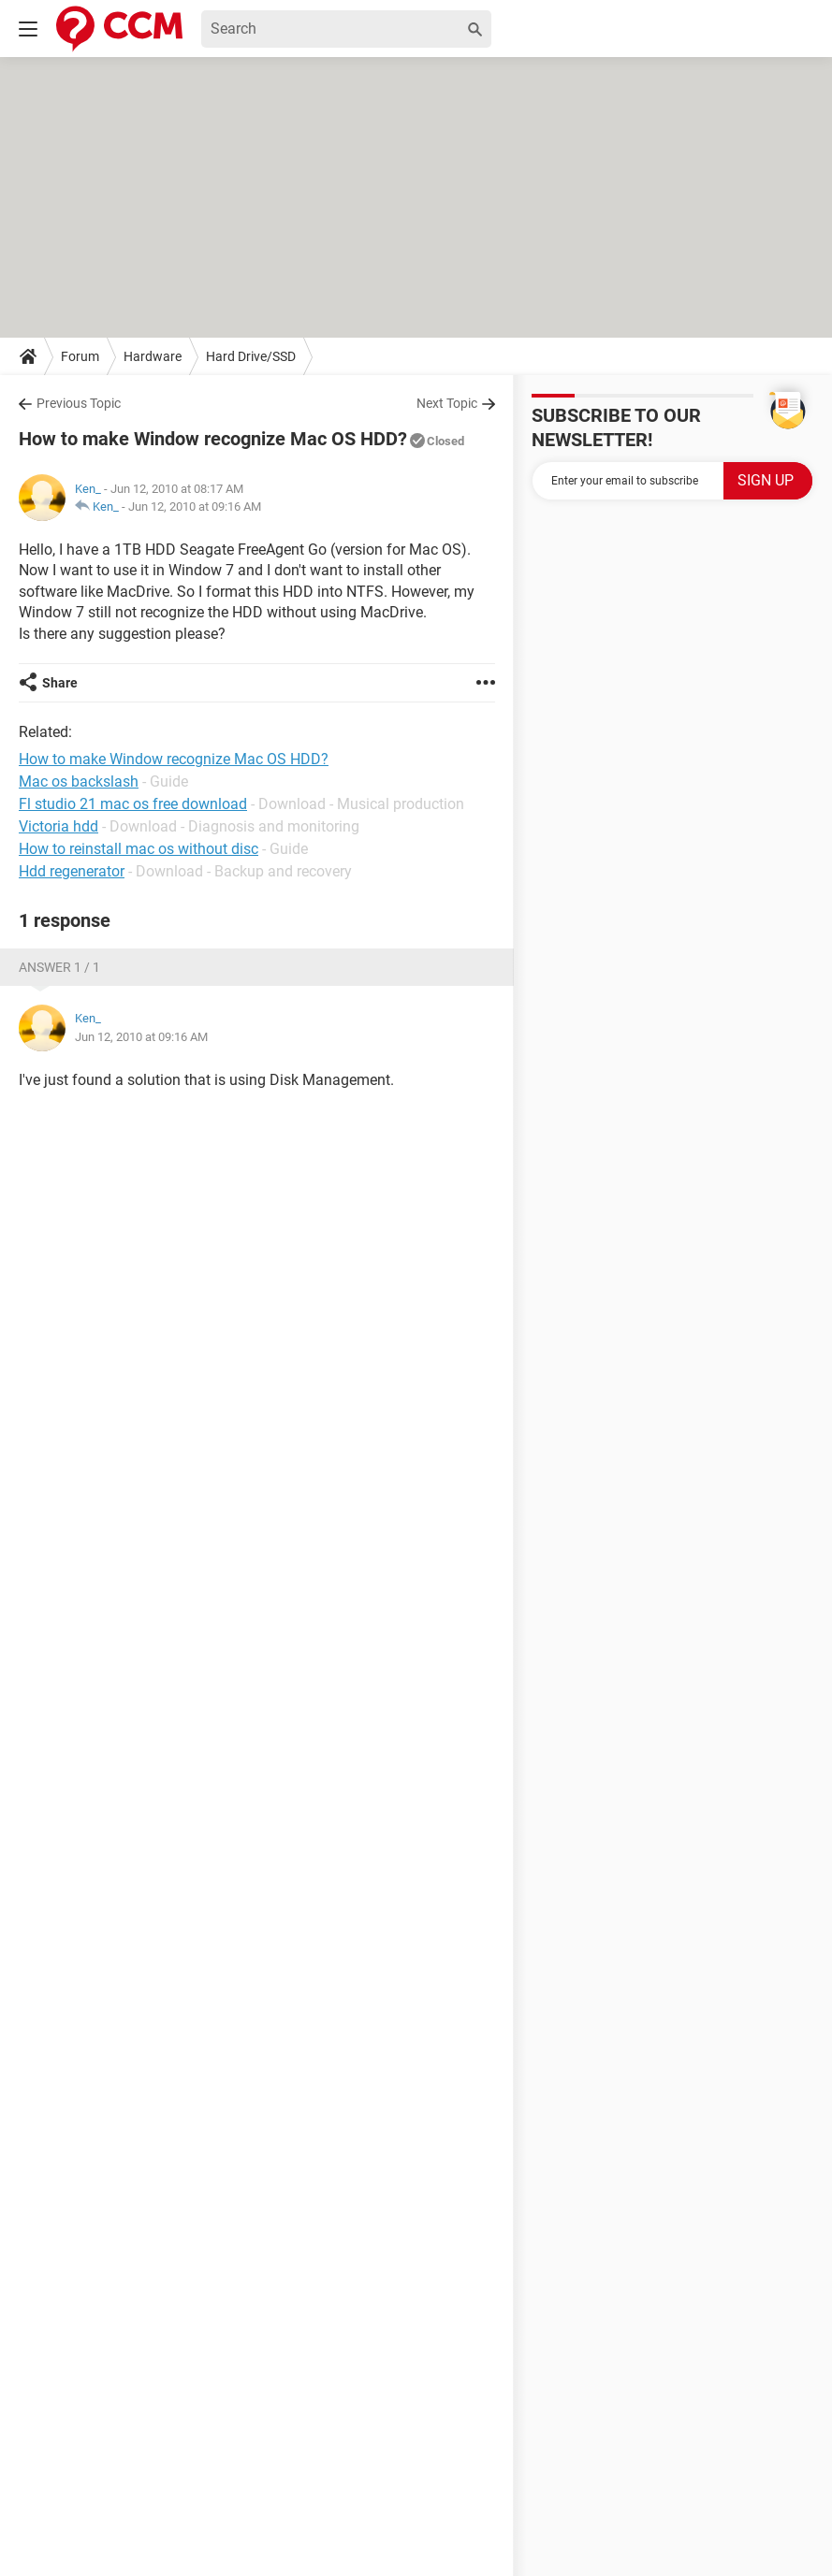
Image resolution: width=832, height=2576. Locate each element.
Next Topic (446, 403)
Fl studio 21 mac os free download (133, 804)
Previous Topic (78, 403)
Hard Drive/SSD (251, 356)
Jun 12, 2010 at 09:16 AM (194, 506)
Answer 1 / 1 (59, 967)
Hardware (153, 356)
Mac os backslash (79, 781)
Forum (80, 356)
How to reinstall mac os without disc (138, 849)
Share (60, 682)
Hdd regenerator (71, 871)
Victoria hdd (58, 826)
